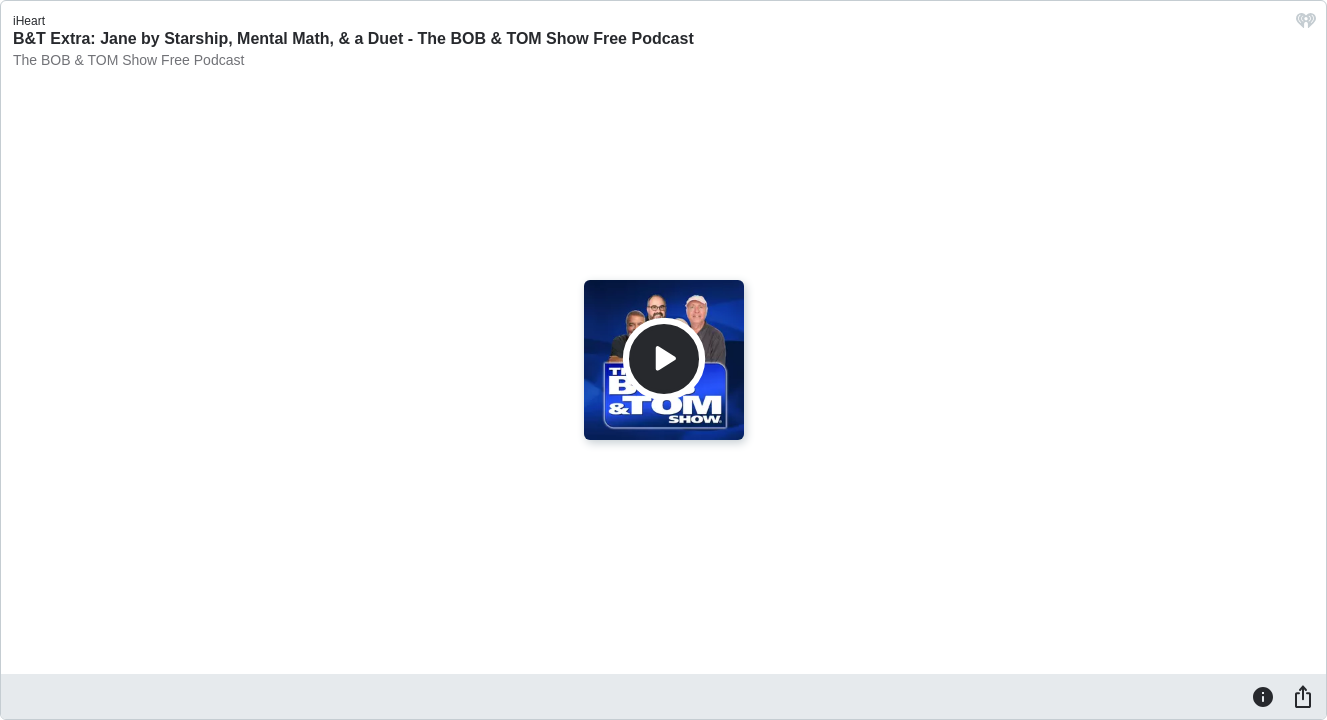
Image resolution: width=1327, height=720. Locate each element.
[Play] (664, 359)
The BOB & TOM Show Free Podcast (128, 60)
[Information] (1263, 696)
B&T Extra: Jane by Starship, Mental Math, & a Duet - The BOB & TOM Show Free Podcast (353, 38)
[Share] (1303, 696)
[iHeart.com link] (1306, 25)
